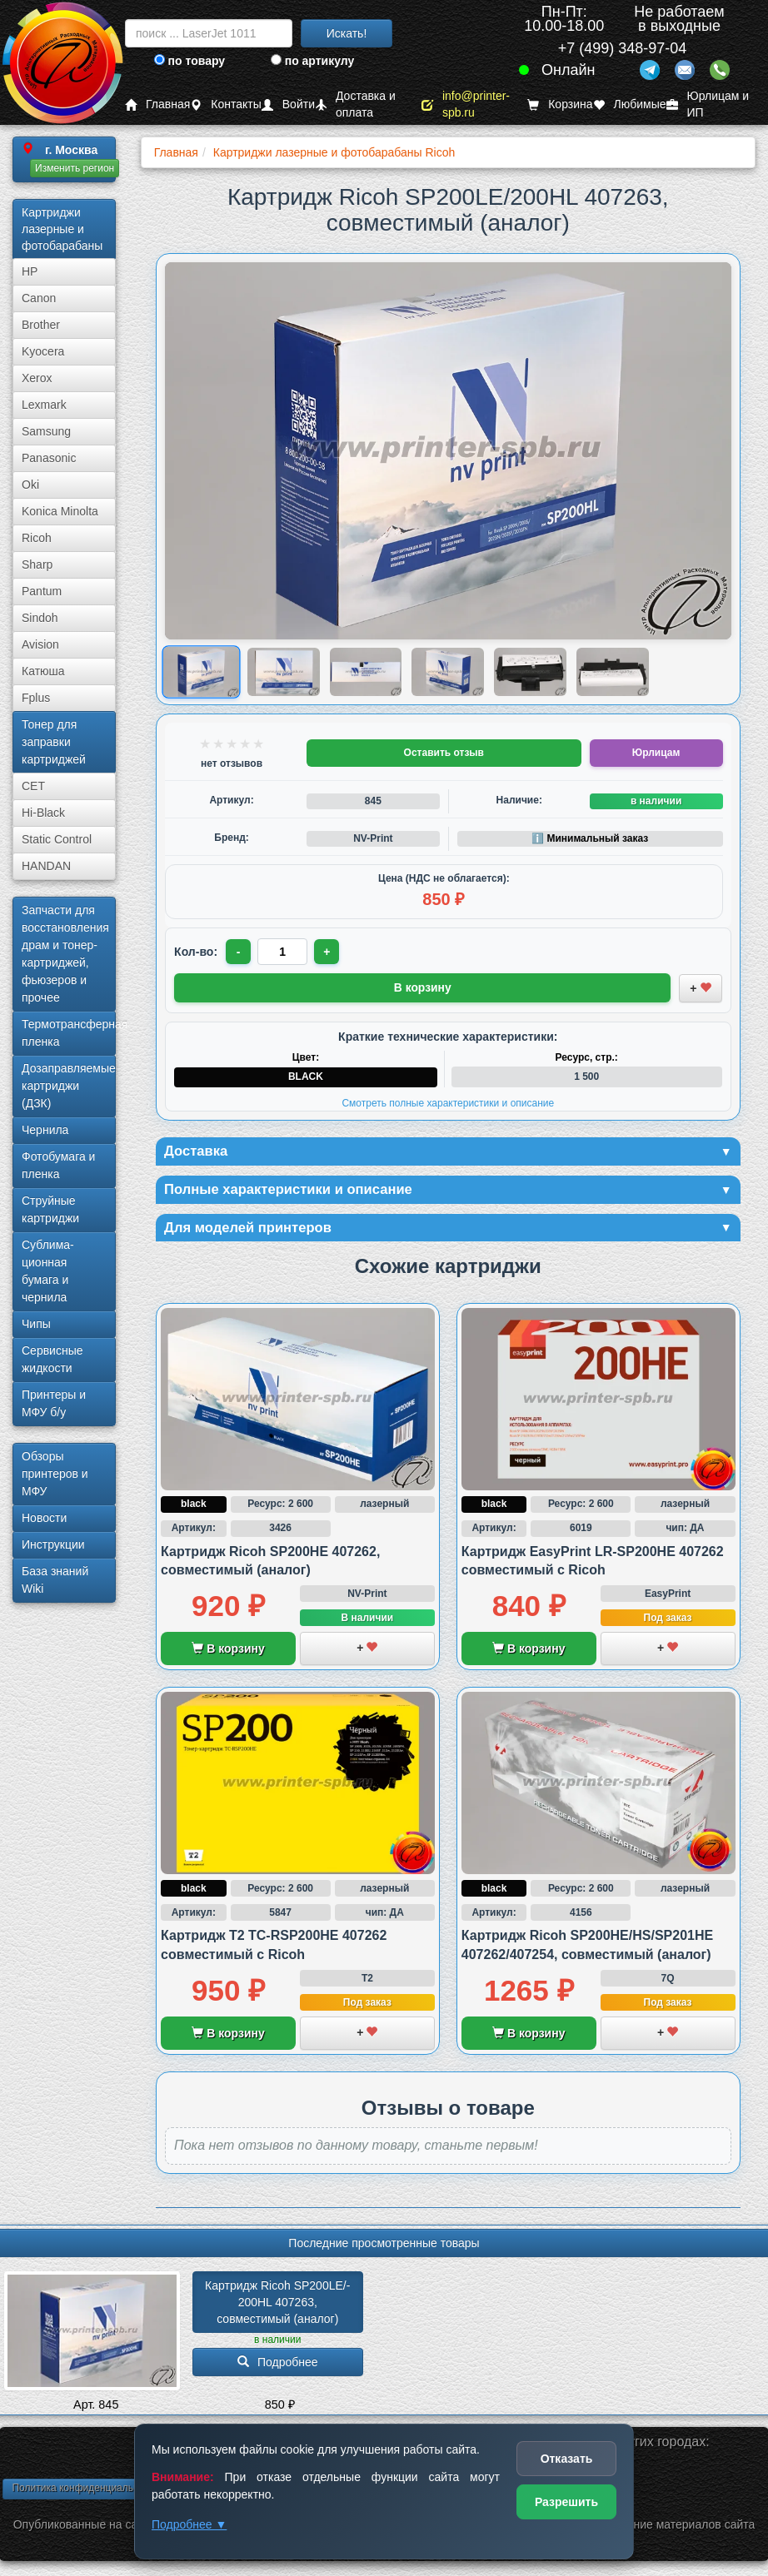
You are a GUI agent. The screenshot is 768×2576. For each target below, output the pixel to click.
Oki (30, 484)
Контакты (225, 104)
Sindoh (40, 617)
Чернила (45, 1129)
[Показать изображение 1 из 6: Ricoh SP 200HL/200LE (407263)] (201, 671)
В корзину (228, 1652)
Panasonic (49, 458)
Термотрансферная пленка (69, 1032)
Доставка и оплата (355, 104)
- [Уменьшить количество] (239, 951)
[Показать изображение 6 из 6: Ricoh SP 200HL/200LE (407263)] (612, 672)
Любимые (629, 104)
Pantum (42, 591)
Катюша (43, 671)
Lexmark (44, 404)
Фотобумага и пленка (58, 1165)
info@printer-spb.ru (465, 104)
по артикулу (313, 60)
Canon (39, 298)
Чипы (36, 1323)
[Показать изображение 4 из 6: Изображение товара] (447, 672)
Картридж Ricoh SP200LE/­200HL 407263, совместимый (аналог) (277, 2306)
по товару (189, 60)
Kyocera (43, 351)
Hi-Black (43, 812)
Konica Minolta (60, 511)
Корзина (559, 104)
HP (29, 271)
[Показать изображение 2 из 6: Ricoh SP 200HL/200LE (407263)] (283, 672)
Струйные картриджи (50, 1209)
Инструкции (53, 1544)
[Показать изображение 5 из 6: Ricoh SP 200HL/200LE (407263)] (530, 672)
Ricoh (37, 538)
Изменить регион (74, 168)
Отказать (567, 2458)
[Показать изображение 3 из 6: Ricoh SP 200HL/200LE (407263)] (366, 672)
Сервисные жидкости (52, 1359)
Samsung (46, 431)
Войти (288, 104)
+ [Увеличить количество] (329, 951)
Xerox (37, 378)
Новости (44, 1517)
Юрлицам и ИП (708, 104)
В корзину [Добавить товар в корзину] (422, 986)
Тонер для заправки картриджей (54, 742)
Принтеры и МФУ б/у (54, 1403)
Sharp (37, 564)
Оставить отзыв (444, 752)
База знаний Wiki (55, 1579)
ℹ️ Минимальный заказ (589, 838)
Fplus (36, 697)
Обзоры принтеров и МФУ (55, 1474)
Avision (40, 644)
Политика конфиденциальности (85, 2491)
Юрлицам (656, 752)
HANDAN (46, 866)
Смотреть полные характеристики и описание (448, 1101)
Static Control (57, 839)
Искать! (347, 33)
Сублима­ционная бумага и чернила (48, 1271)
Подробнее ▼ (189, 2524)
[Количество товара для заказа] (284, 951)
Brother (41, 324)
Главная (157, 104)
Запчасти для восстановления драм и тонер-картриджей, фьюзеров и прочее (65, 953)
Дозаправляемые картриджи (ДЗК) (69, 1086)
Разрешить (566, 2502)
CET (33, 786)
